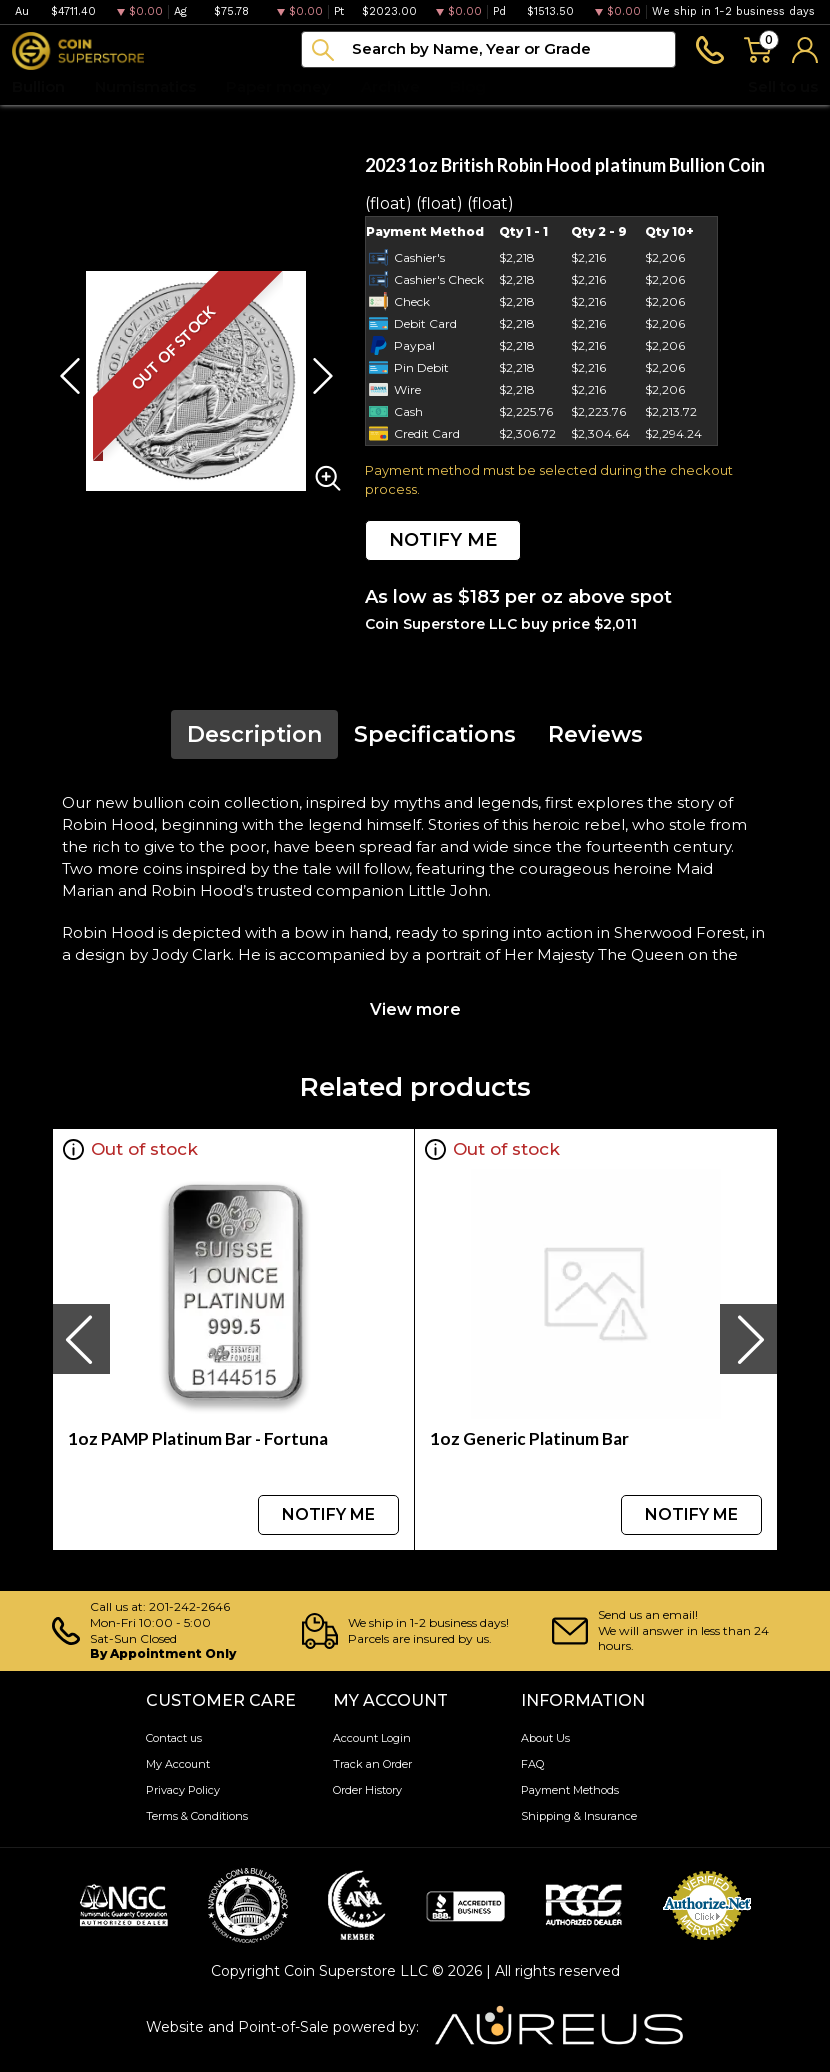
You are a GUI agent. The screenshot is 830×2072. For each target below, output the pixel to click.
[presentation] (81, 1339)
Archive (390, 86)
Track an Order (372, 1764)
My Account (178, 1764)
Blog (468, 86)
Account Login (372, 1738)
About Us (545, 1738)
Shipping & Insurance (579, 1816)
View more (415, 1009)
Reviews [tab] (595, 734)
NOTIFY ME (443, 540)
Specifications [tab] (435, 734)
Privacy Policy (183, 1790)
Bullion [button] (38, 86)
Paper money (278, 86)
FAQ (532, 1764)
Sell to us (783, 86)
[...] (488, 49)
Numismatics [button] (145, 86)
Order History (367, 1790)
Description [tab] (254, 734)
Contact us (174, 1738)
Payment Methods (570, 1790)
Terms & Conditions (197, 1816)
